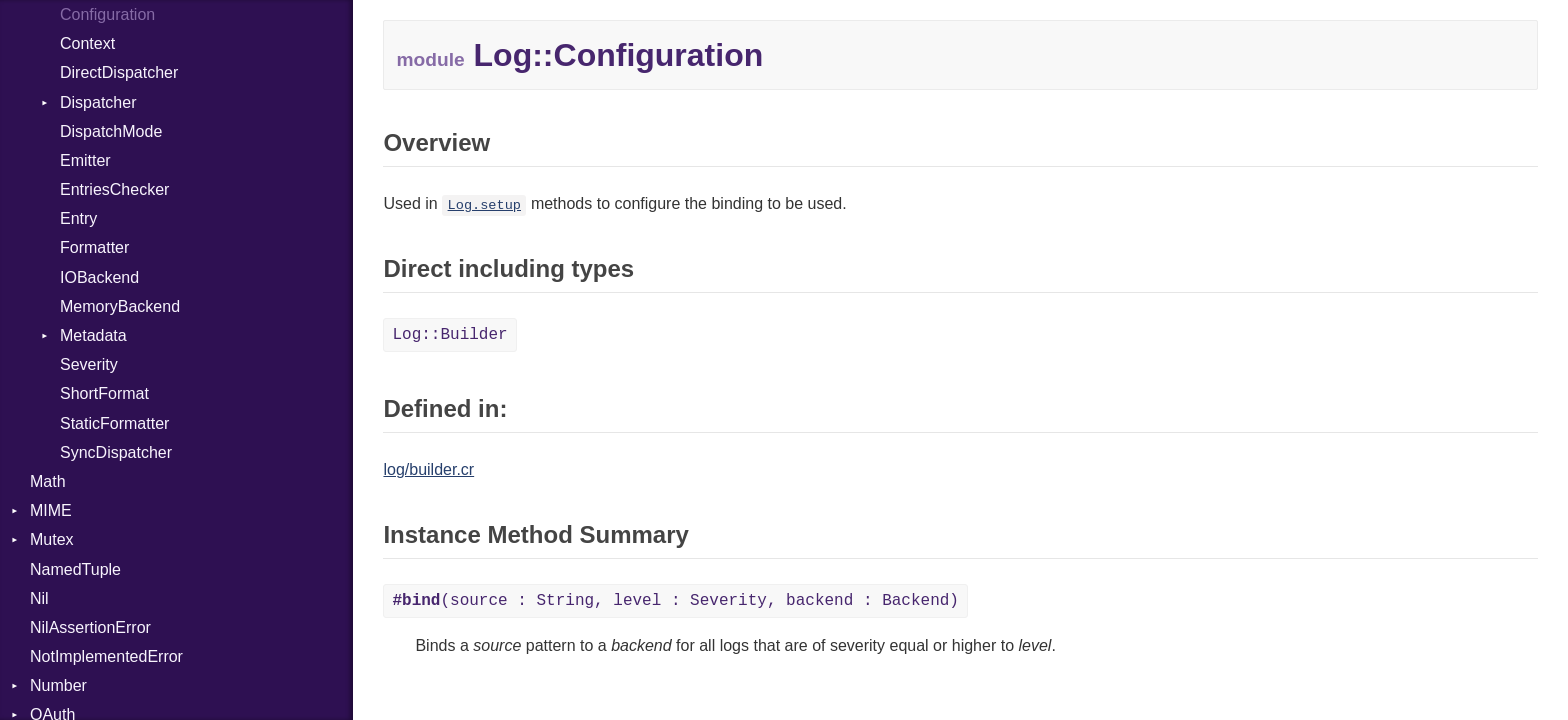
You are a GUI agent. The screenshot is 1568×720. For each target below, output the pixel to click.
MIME (51, 510)
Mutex (52, 539)
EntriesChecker (114, 189)
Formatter (94, 247)
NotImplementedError (106, 656)
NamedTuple (75, 569)
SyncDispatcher (116, 452)
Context (87, 43)
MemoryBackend (120, 306)
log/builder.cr (428, 469)
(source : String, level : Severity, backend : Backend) (675, 601)
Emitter (85, 160)
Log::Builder (449, 335)
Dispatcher (98, 102)
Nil (39, 598)
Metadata (93, 335)
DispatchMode (111, 131)
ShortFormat (104, 393)
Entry (78, 218)
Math (48, 481)
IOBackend (99, 277)
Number (58, 685)
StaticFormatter (114, 423)
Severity (89, 364)
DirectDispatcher (119, 72)
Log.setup (484, 205)
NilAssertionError (90, 627)
